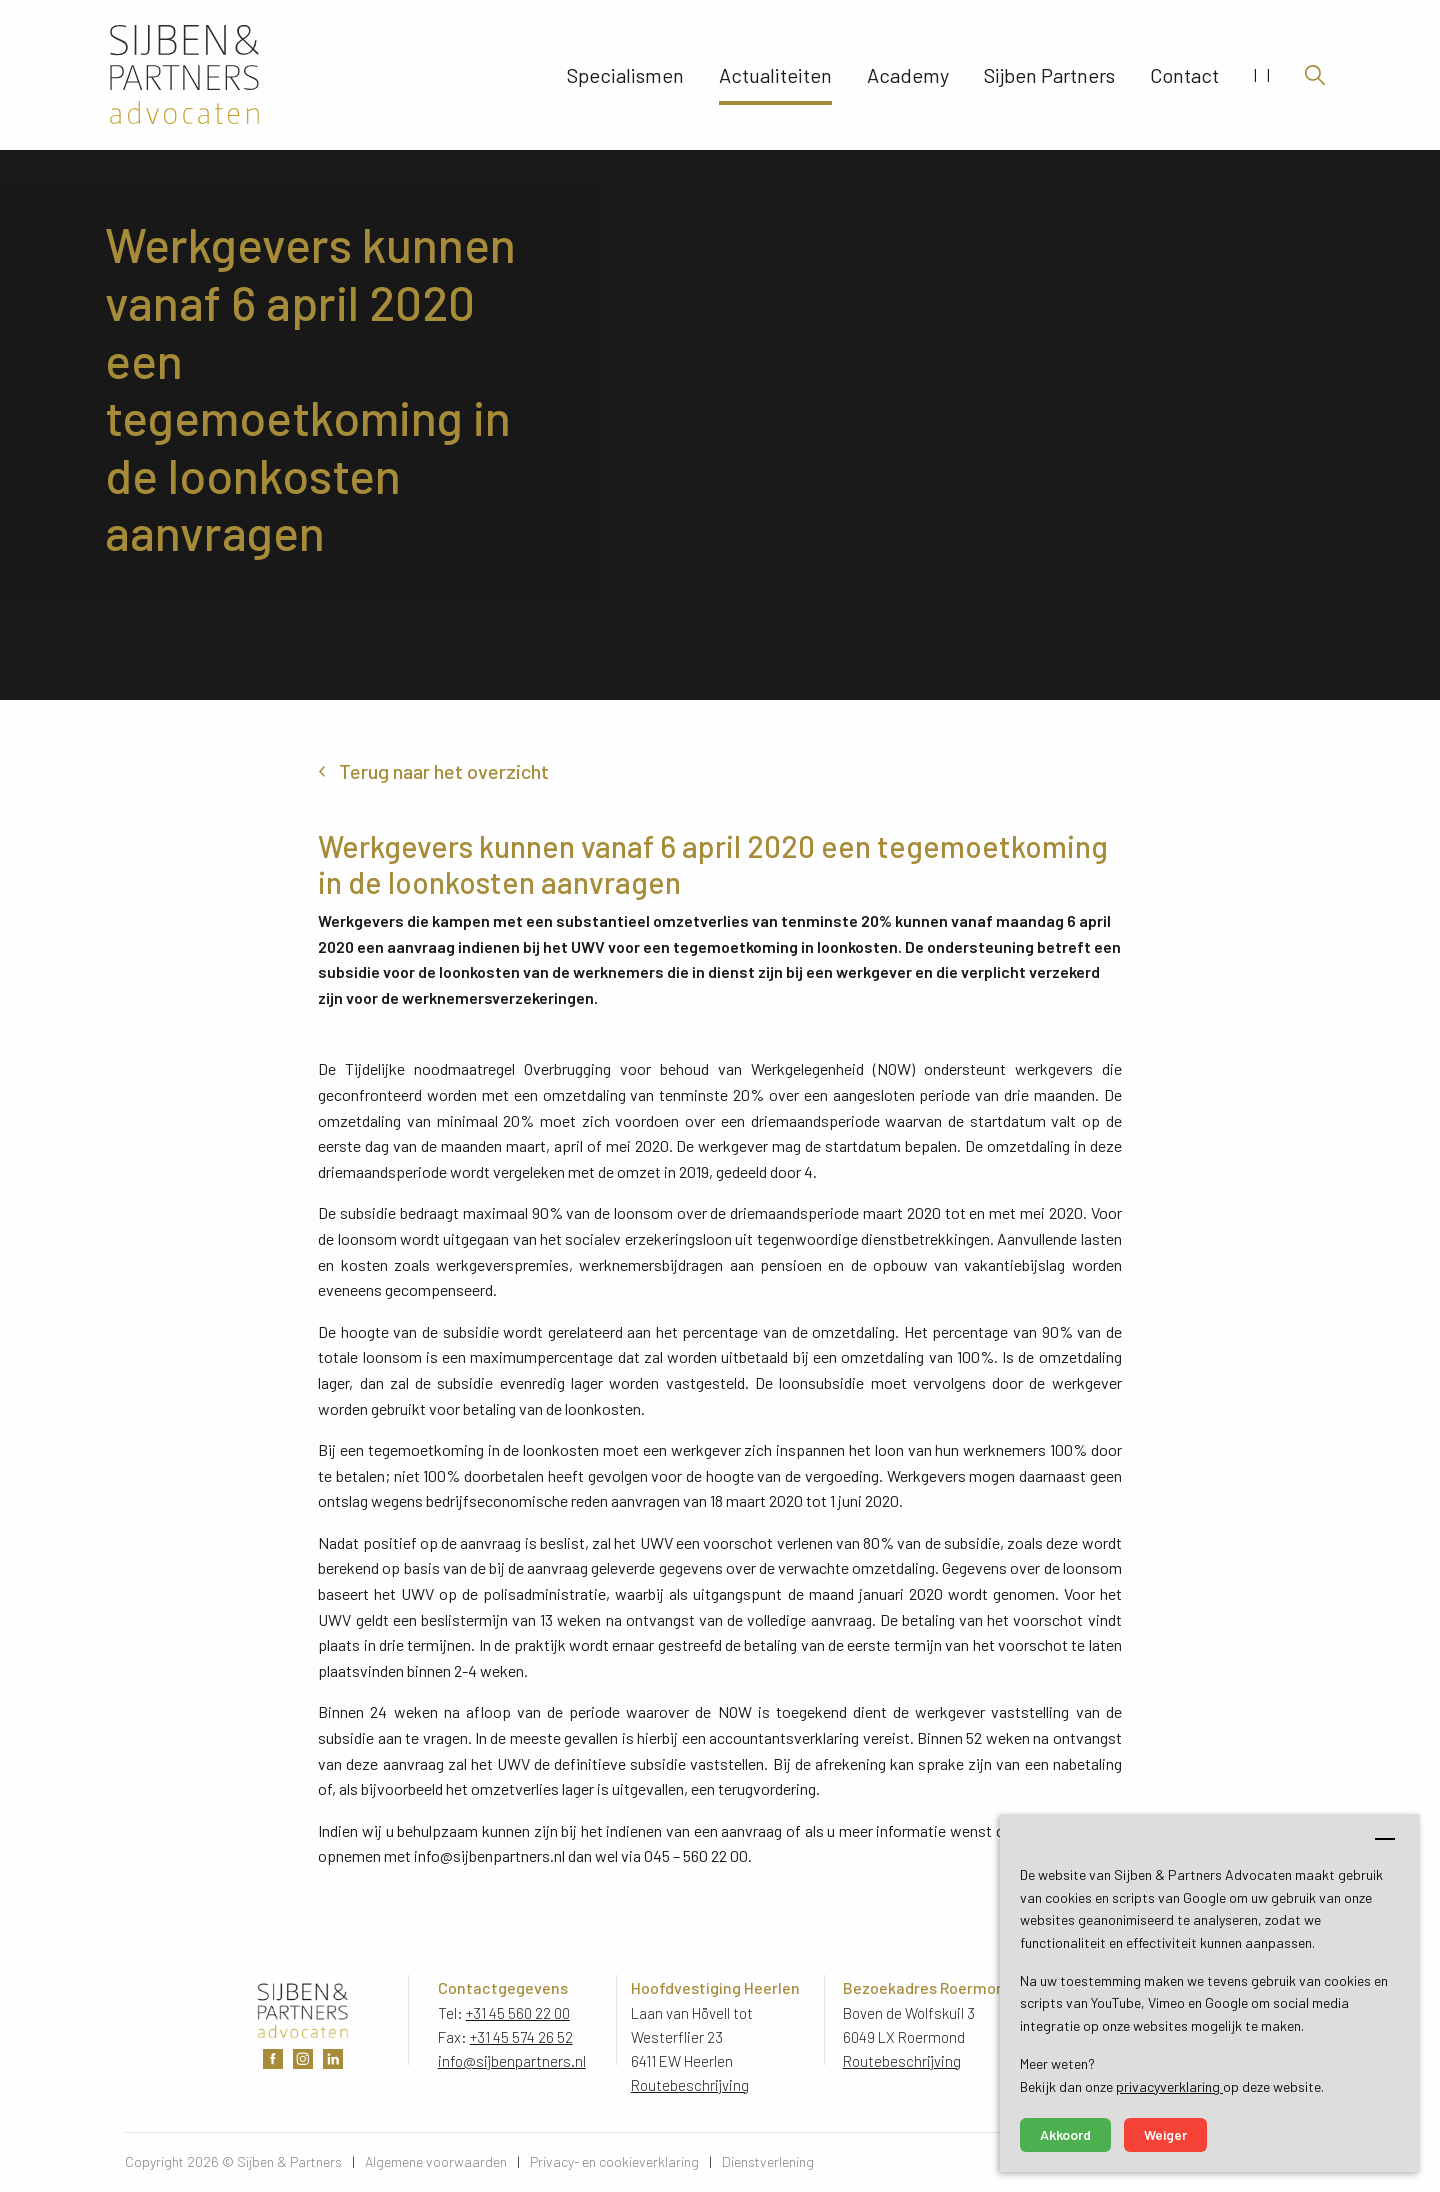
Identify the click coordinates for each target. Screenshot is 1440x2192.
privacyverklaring (1169, 2086)
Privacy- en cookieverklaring (614, 2161)
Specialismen (625, 75)
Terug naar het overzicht (444, 771)
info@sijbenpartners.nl (512, 2061)
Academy (908, 75)
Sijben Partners (1049, 75)
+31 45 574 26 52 (521, 2037)
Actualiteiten (775, 75)
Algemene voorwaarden (436, 2161)
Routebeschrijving (690, 2085)
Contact (1184, 75)
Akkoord (1065, 2134)
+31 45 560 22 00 (518, 2013)
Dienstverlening (768, 2161)
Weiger (1165, 2134)
